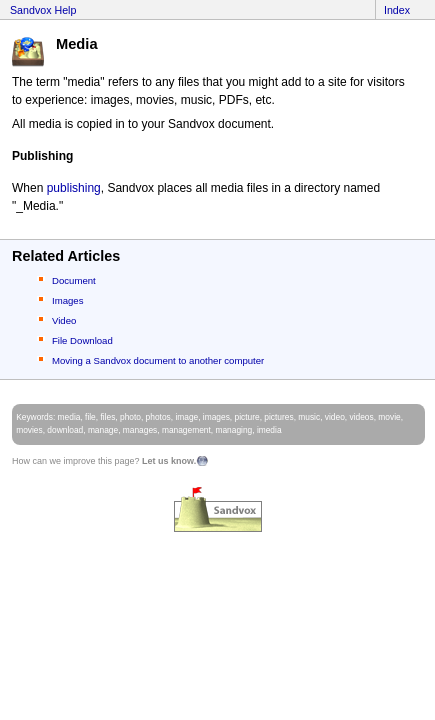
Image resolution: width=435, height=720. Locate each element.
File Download (82, 340)
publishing (74, 188)
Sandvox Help (43, 10)
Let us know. (169, 461)
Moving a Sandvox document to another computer (158, 360)
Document (74, 280)
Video (64, 320)
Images (67, 300)
